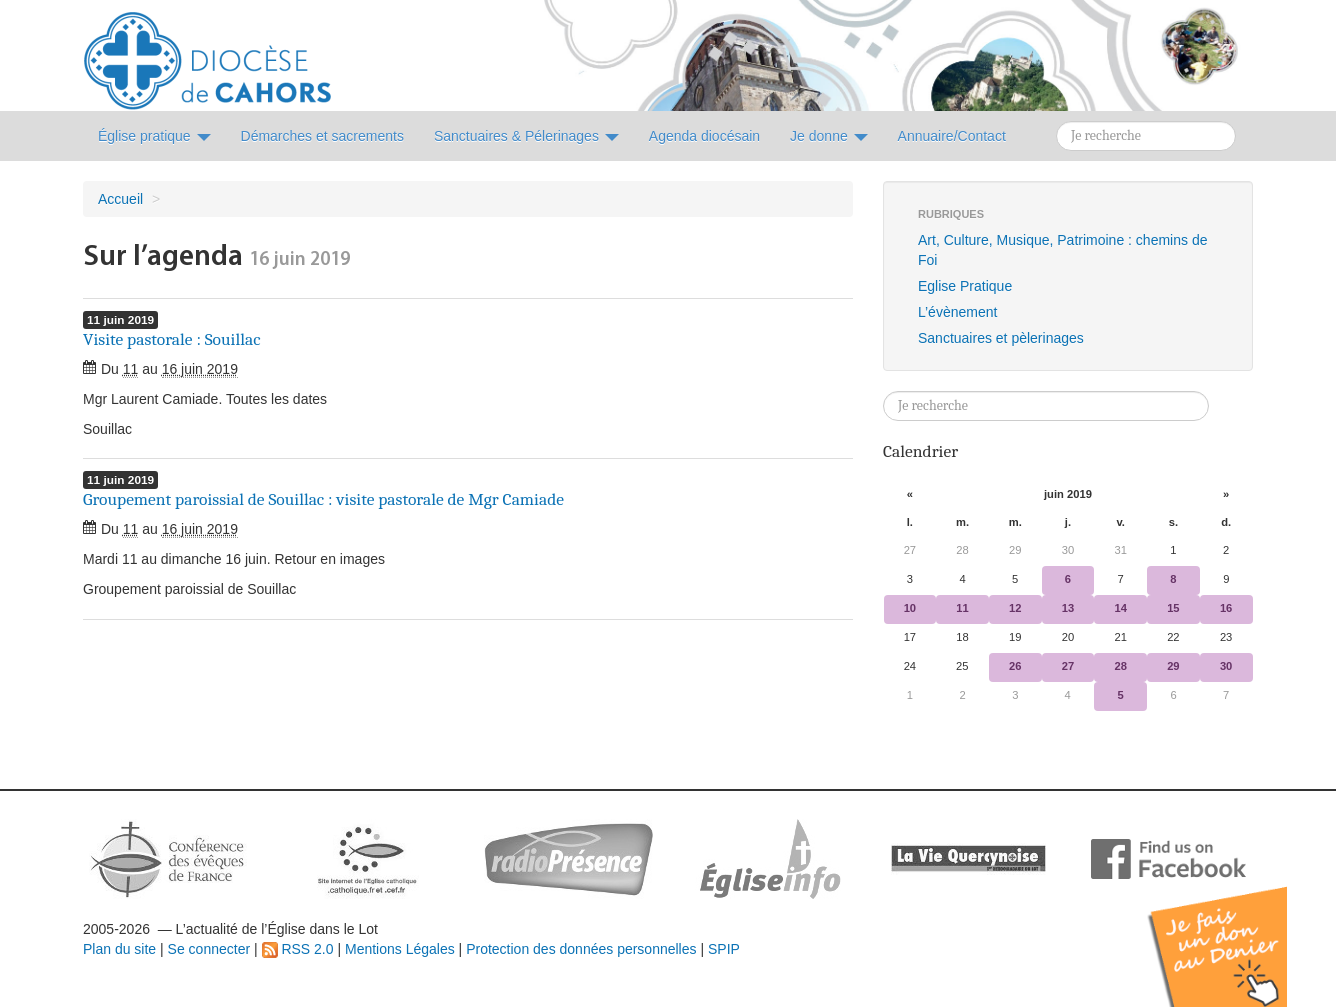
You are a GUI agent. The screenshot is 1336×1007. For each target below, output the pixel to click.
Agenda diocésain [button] (704, 136)
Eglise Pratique (965, 286)
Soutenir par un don (1236, 931)
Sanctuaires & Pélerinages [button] (526, 136)
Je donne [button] (829, 136)
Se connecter (209, 949)
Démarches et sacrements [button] (322, 136)
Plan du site (119, 949)
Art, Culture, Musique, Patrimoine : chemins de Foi (1062, 250)
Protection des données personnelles (581, 949)
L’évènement (957, 312)
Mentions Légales (400, 949)
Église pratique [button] (154, 136)
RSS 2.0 (298, 949)
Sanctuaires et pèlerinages (1001, 338)
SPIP (724, 949)
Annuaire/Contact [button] (952, 136)
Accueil (120, 199)
